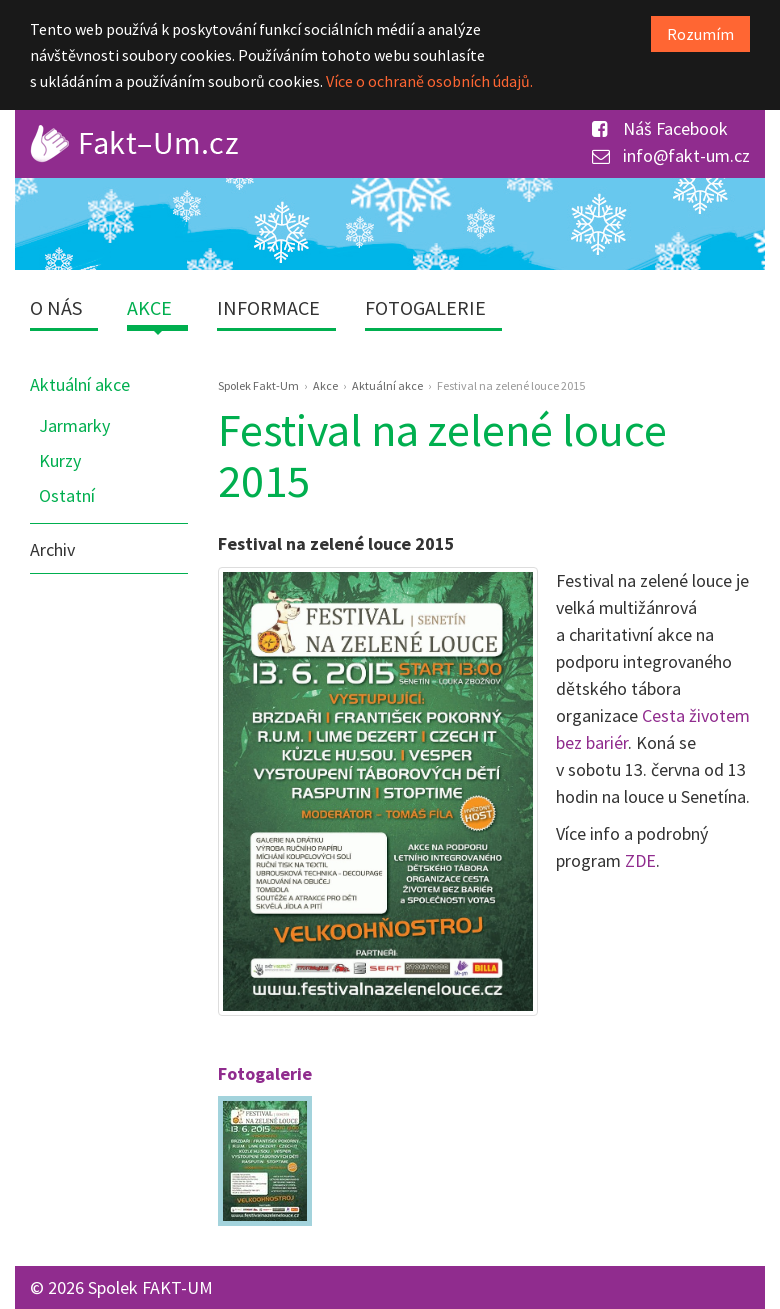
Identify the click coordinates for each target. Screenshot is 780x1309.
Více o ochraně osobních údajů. (429, 81)
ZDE (640, 860)
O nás (56, 307)
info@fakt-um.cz (671, 155)
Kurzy (60, 460)
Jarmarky (74, 425)
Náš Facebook (660, 128)
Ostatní (67, 495)
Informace (268, 307)
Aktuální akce (80, 384)
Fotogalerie (425, 307)
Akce (149, 307)
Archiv (52, 549)
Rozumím (700, 34)
